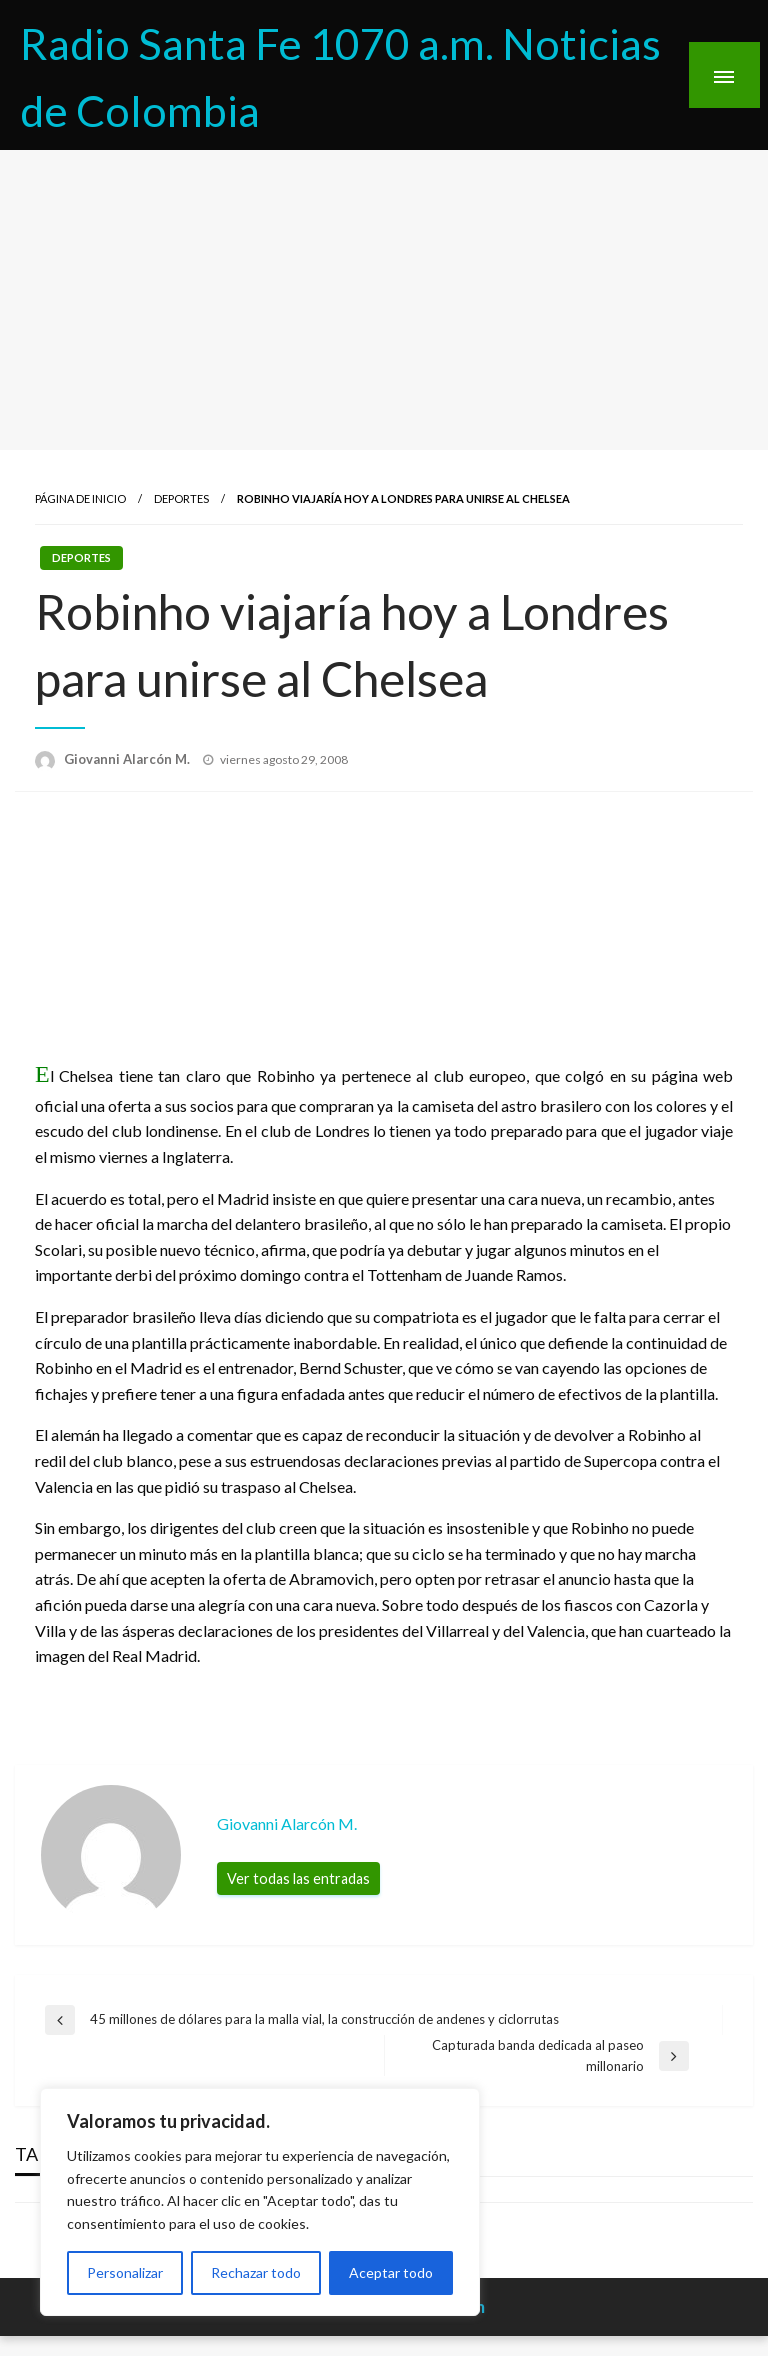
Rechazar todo (256, 2272)
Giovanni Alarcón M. (128, 759)
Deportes (181, 498)
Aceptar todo (391, 2272)
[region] (260, 2202)
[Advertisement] (384, 300)
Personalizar (125, 2272)
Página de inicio (80, 498)
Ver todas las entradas (298, 1878)
